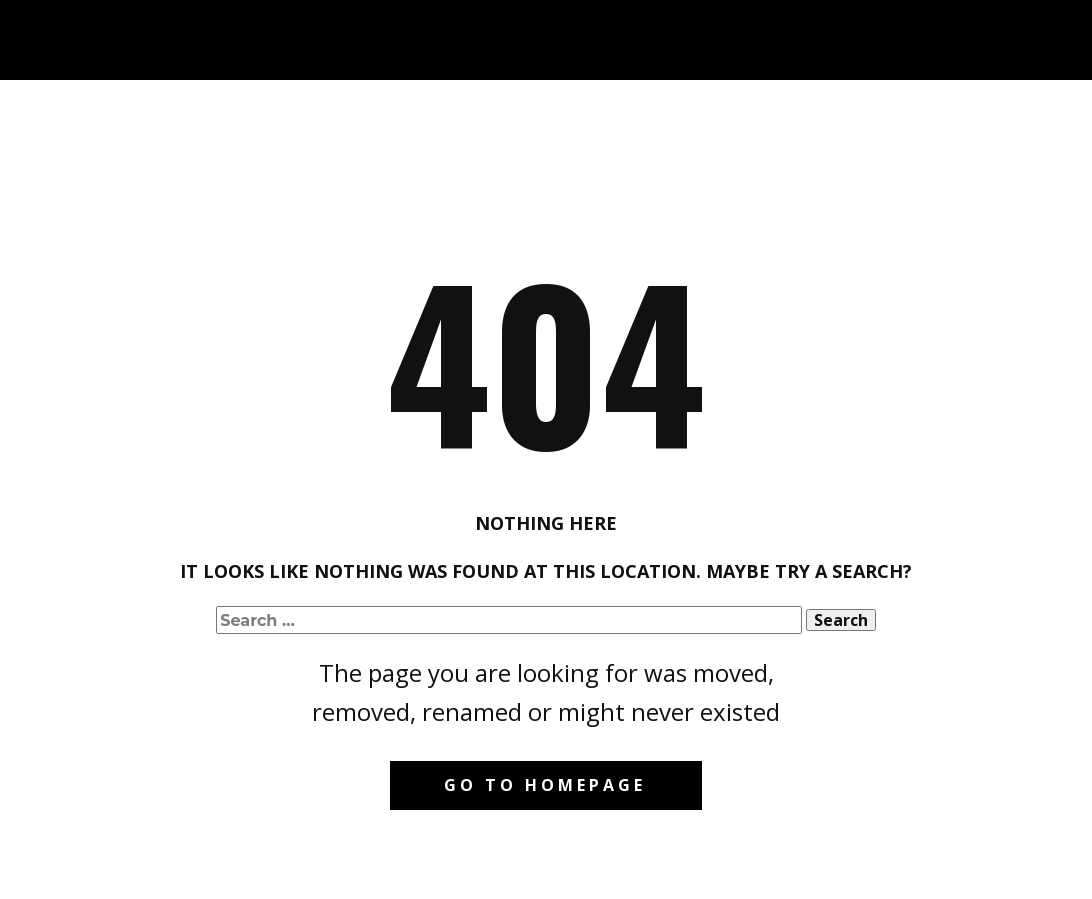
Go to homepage (545, 785)
